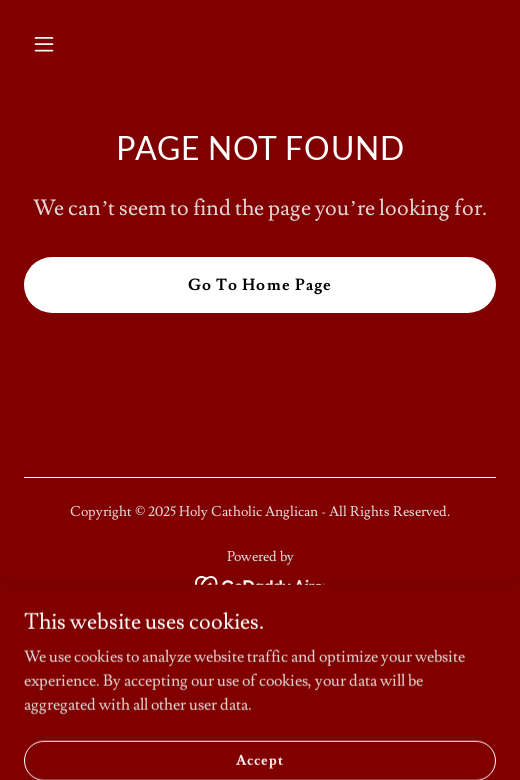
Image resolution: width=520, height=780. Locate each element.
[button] (78, 44)
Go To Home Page (259, 285)
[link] (260, 582)
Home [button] (259, 642)
